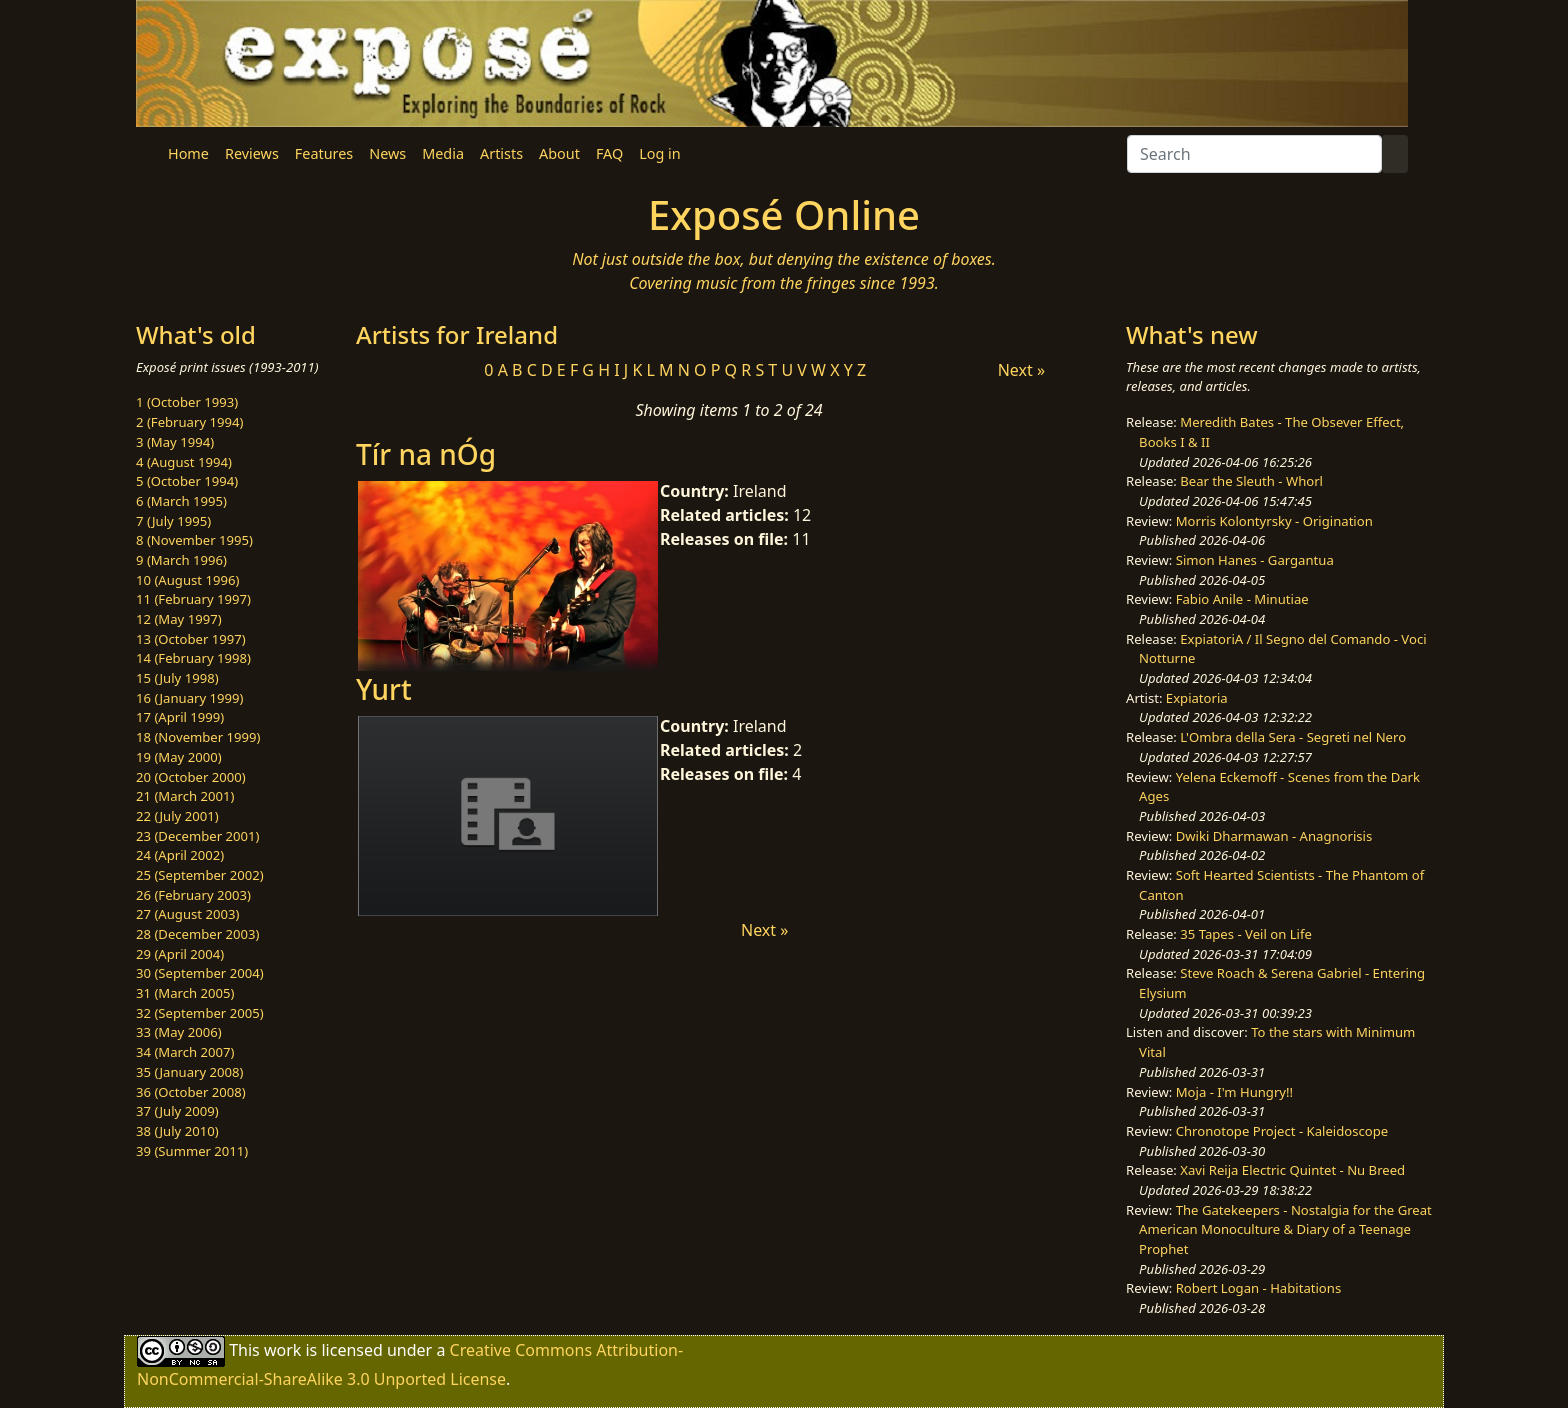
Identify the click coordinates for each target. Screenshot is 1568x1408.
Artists (501, 153)
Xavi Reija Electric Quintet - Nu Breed (1292, 1170)
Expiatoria (1197, 698)
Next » (1021, 370)
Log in (659, 153)
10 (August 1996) (187, 580)
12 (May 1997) (179, 619)
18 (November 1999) (198, 737)
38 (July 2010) (177, 1131)
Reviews (252, 153)
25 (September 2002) (200, 875)
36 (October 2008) (191, 1092)
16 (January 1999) (189, 698)
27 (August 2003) (187, 914)
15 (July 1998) (177, 678)
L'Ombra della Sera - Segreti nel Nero (1293, 737)
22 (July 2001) (177, 816)
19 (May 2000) (179, 757)
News (387, 153)
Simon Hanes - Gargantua (1255, 560)
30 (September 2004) (200, 973)
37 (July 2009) (177, 1111)
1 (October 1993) (187, 402)
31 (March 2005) (185, 993)
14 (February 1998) (193, 658)
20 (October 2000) (191, 777)
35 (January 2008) (189, 1072)
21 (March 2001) (185, 796)
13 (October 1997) (191, 639)
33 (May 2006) (179, 1032)
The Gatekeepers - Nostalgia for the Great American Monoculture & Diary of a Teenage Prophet (1285, 1229)
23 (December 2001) (197, 836)
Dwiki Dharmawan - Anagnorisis (1274, 836)
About (559, 153)
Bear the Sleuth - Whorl (1251, 481)
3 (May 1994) (175, 442)
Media (443, 153)
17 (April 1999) (180, 717)
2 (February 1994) (189, 422)
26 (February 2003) (193, 895)
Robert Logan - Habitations (1258, 1288)
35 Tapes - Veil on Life (1246, 934)
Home (188, 153)
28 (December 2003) (197, 934)
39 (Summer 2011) (192, 1151)
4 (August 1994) (184, 462)
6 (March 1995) (181, 501)
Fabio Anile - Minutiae (1242, 599)
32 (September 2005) (200, 1013)
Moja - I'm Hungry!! (1234, 1092)
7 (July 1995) (173, 521)
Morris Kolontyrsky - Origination (1274, 521)
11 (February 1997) (193, 599)
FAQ (609, 153)
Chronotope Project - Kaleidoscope (1282, 1131)
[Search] (1254, 154)
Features (324, 153)
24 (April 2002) (180, 855)
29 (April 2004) (180, 954)
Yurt (384, 689)
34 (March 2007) (185, 1052)
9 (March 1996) (181, 560)
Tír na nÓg (426, 454)
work (282, 1350)
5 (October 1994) (187, 481)
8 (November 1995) (194, 540)
